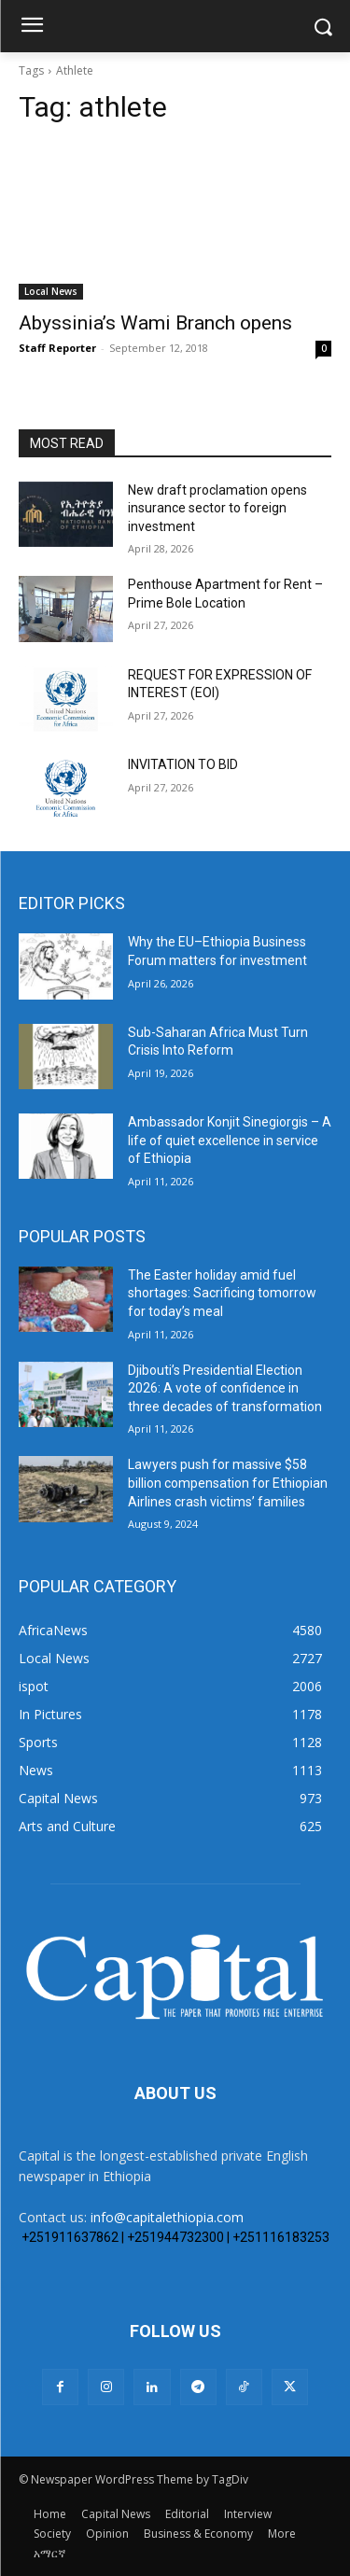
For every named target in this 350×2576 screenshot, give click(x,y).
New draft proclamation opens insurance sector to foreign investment (217, 508)
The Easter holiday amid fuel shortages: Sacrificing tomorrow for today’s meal (222, 1293)
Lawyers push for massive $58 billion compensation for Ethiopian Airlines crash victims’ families (228, 1482)
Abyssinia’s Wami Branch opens (155, 323)
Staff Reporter (57, 348)
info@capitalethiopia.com (167, 2217)
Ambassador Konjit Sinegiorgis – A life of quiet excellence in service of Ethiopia (229, 1140)
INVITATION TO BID (183, 764)
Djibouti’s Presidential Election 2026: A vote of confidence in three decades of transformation (225, 1388)
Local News (50, 291)
